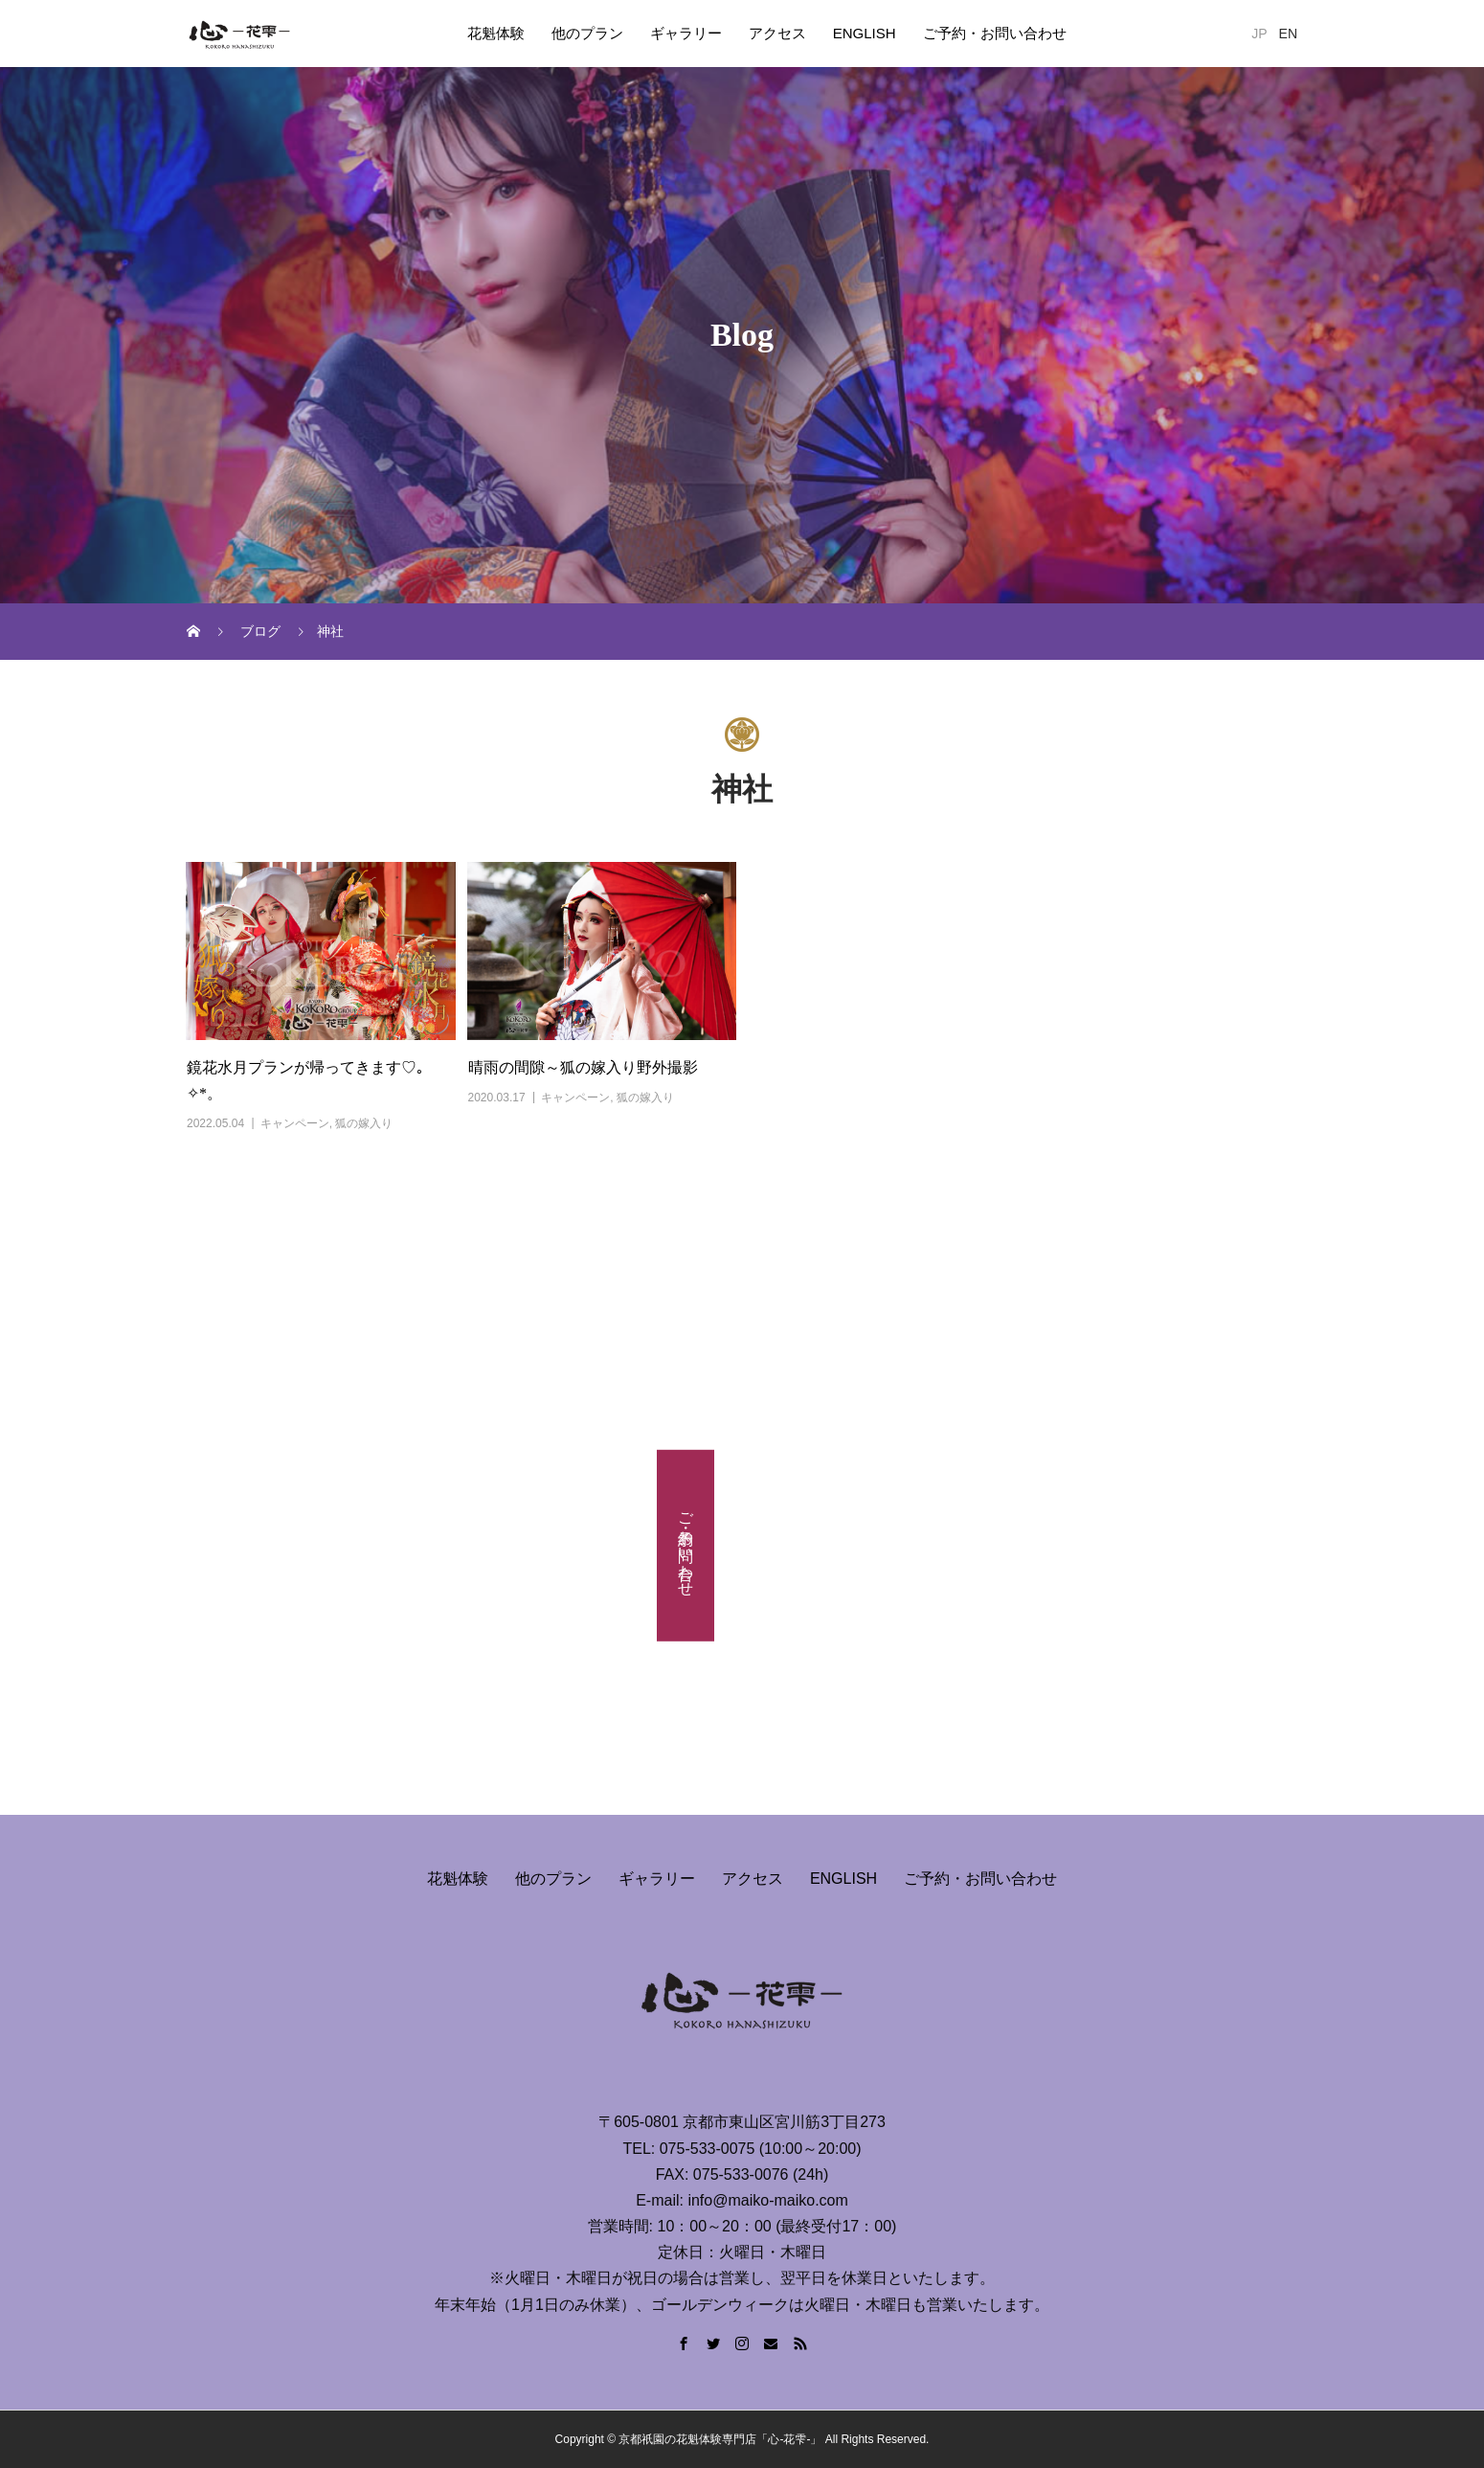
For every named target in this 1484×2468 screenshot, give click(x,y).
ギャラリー (686, 33)
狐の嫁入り (364, 1123)
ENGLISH (864, 33)
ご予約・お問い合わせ (995, 33)
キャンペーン (294, 1123)
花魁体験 (496, 33)
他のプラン (587, 33)
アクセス (777, 33)
